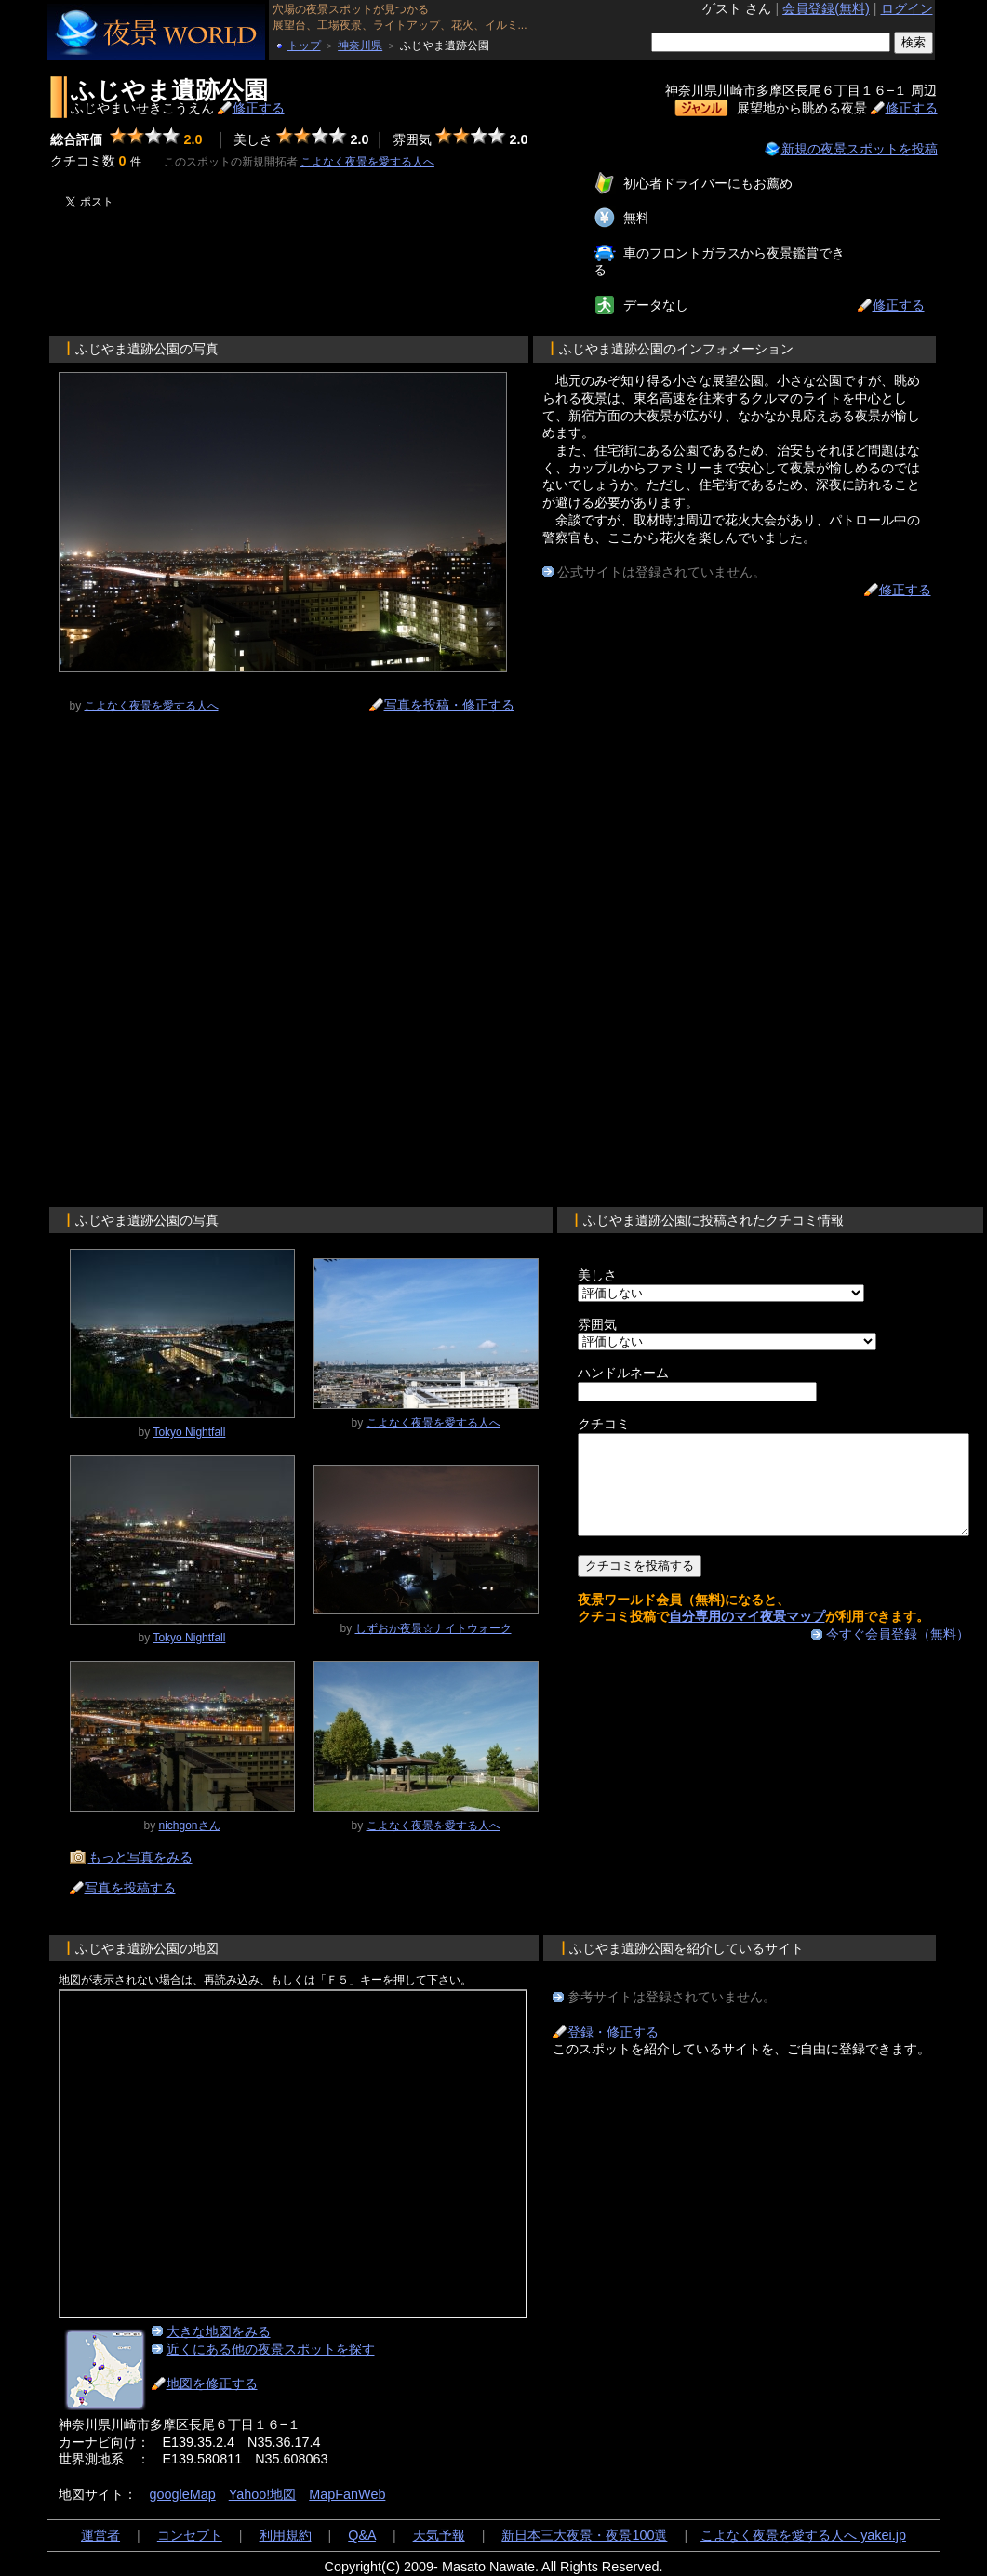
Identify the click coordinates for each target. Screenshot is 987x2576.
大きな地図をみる (219, 2331)
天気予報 (439, 2535)
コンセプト (189, 2535)
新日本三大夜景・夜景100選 (584, 2535)
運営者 (100, 2535)
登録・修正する (613, 2032)
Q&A (362, 2535)
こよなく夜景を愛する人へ (367, 161)
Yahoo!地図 (263, 2494)
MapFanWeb (347, 2494)
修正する (259, 107)
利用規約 (286, 2535)
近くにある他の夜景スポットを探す (271, 2349)
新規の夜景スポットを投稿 (859, 148)
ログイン (907, 8)
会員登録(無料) (826, 8)
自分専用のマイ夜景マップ (747, 1635)
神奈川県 (360, 45)
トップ (304, 45)
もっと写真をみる (140, 1857)
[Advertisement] (270, 264)
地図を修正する (212, 2383)
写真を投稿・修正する (449, 704)
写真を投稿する (130, 1887)
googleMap (183, 2494)
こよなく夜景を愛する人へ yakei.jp (803, 2535)
